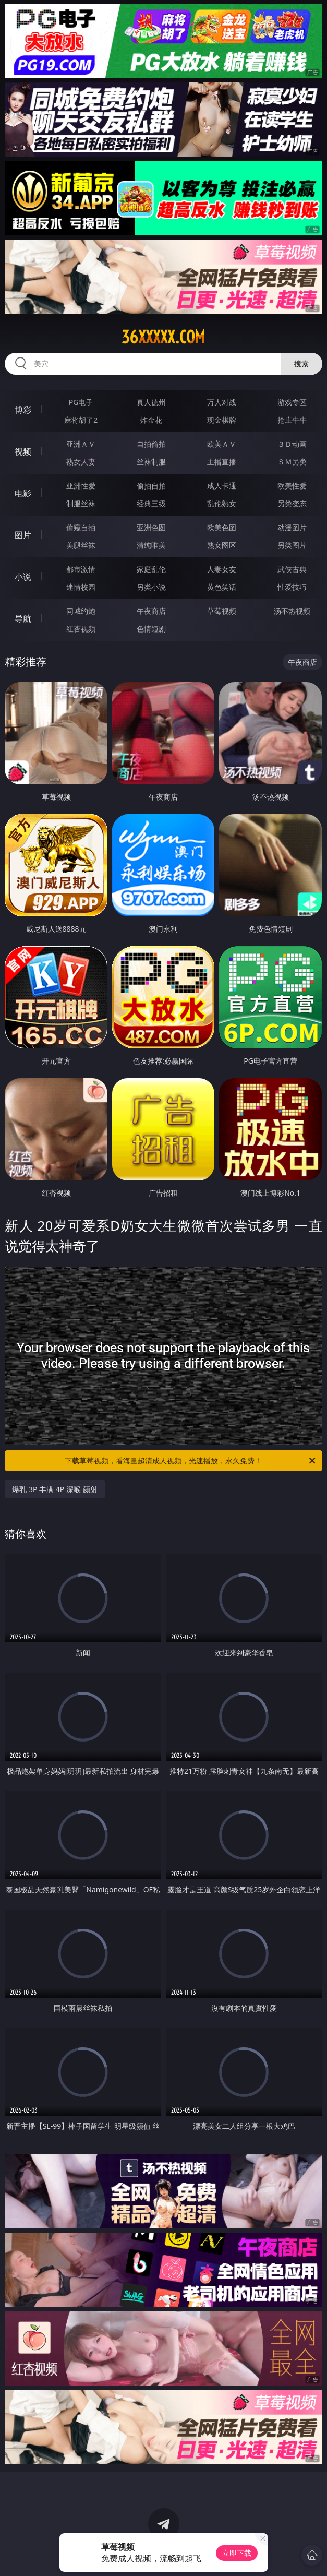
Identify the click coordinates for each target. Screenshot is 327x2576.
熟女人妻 (80, 462)
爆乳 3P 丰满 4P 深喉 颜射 (54, 1489)
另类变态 (292, 503)
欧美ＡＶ (221, 444)
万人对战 (221, 402)
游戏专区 (292, 402)
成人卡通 (221, 486)
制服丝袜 (80, 503)
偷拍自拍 (151, 486)
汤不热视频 (292, 611)
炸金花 (151, 420)
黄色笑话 (221, 587)
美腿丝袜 (80, 545)
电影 (23, 493)
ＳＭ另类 (292, 462)
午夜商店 (151, 611)
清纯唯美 (151, 545)
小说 (23, 576)
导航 (23, 618)
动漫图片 (292, 527)
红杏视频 (80, 629)
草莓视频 (221, 611)
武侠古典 (292, 569)
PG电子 (81, 402)
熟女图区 (221, 545)
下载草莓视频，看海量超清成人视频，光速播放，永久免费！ (191, 1460)
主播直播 (221, 462)
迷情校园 (80, 587)
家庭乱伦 (151, 569)
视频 (23, 451)
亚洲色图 (151, 527)
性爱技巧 (292, 587)
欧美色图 (221, 527)
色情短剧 (151, 629)
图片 (23, 535)
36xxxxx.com (163, 337)
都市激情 (80, 569)
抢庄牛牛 (292, 420)
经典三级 (151, 503)
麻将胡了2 (81, 420)
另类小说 (151, 587)
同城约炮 (80, 611)
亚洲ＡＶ (80, 444)
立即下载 (236, 2553)
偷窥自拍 (80, 527)
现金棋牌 (221, 420)
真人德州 (151, 402)
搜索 (301, 363)
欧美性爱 (292, 486)
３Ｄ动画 (292, 444)
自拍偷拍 (151, 444)
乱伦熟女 (221, 503)
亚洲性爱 (80, 486)
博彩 (23, 409)
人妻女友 (221, 569)
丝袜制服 (151, 462)
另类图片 (292, 545)
